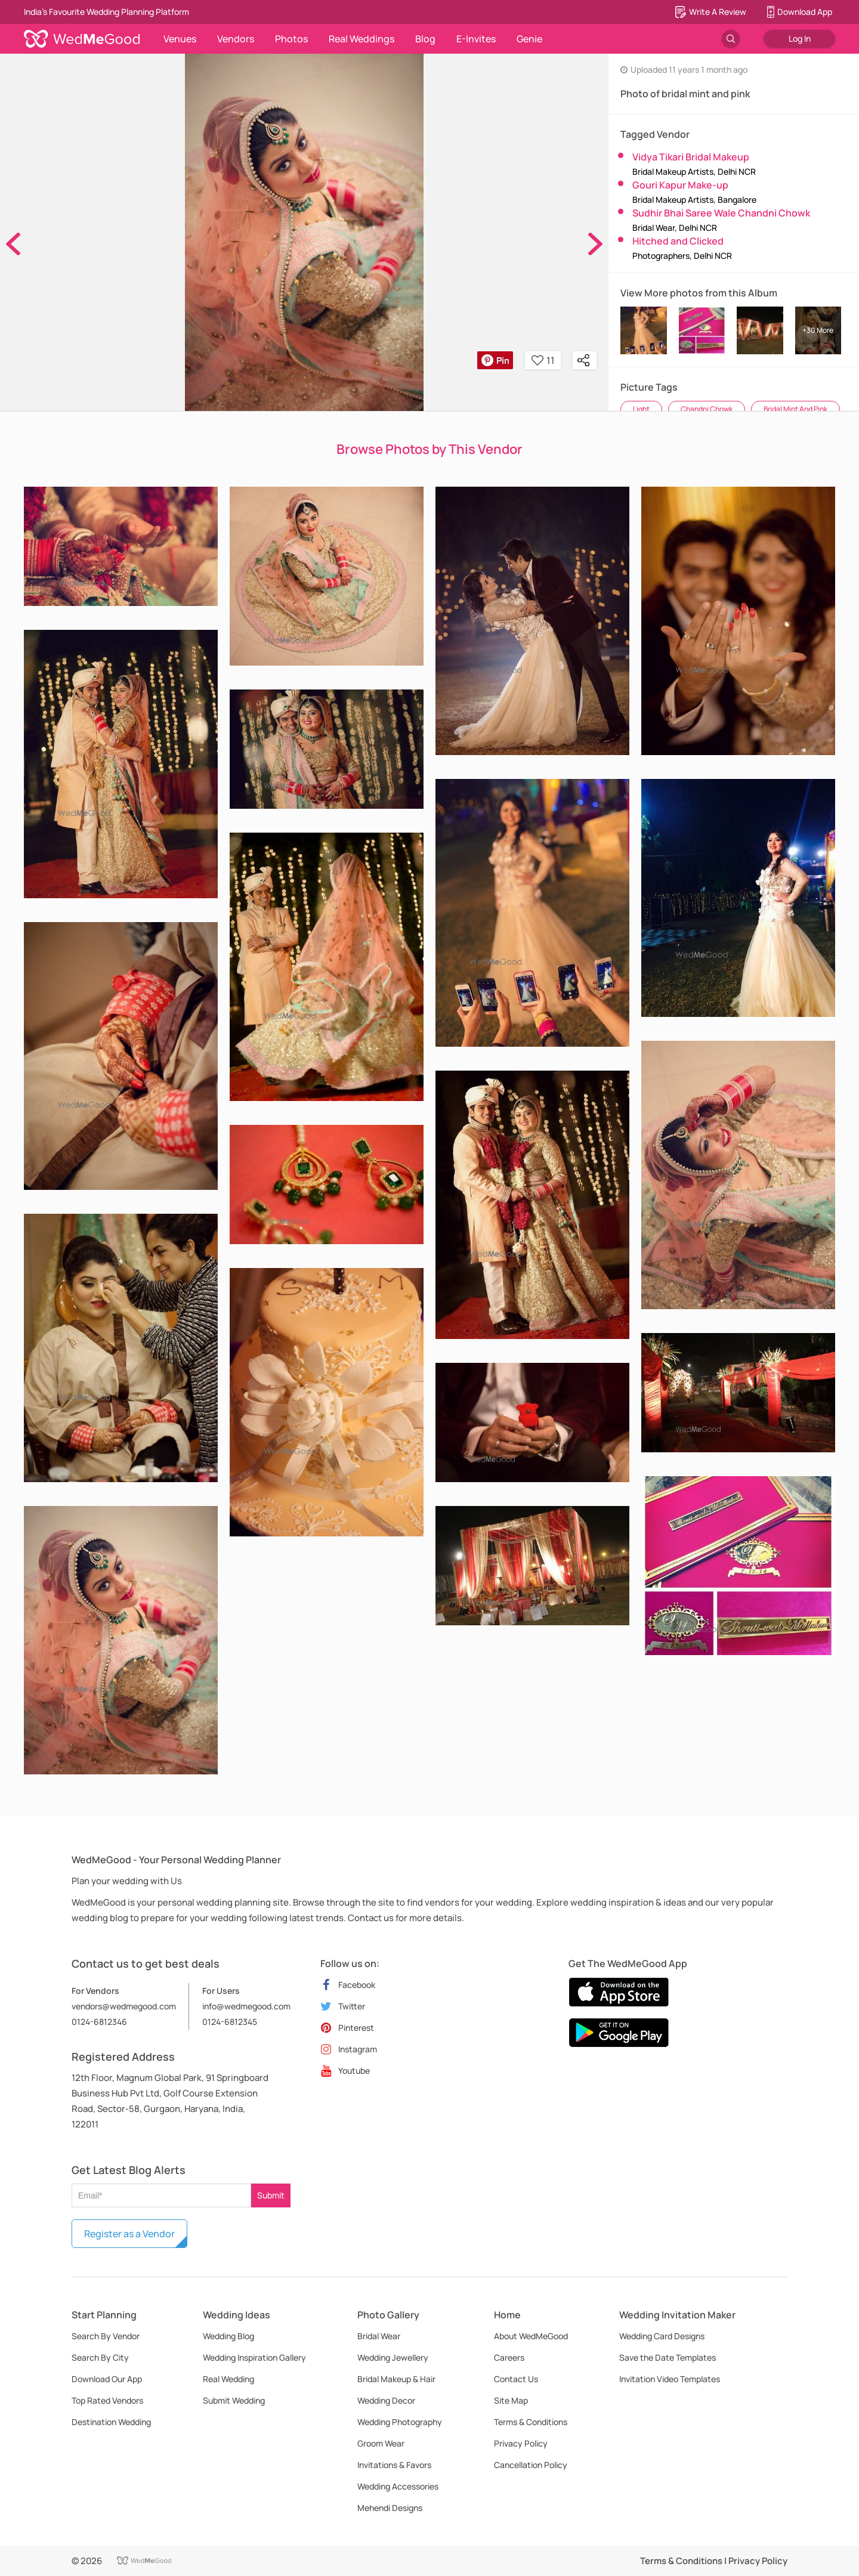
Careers (509, 2357)
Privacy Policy (521, 2443)
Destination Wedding (111, 2421)
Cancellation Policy (530, 2464)
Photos (291, 38)
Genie (529, 38)
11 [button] (543, 360)
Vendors (235, 38)
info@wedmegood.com (246, 2006)
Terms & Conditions (530, 2421)
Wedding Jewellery (392, 2357)
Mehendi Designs (389, 2507)
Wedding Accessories (397, 2486)
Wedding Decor (386, 2400)
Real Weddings (361, 38)
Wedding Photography (399, 2421)
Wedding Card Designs (661, 2336)
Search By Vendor (106, 2336)
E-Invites (476, 38)
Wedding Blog (228, 2336)
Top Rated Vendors (107, 2400)
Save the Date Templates (667, 2357)
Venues (179, 38)
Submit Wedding (234, 2400)
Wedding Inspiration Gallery (254, 2357)
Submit (271, 2195)
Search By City (100, 2357)
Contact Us (516, 2379)
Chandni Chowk (707, 409)
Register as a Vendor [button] (129, 2233)
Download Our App (107, 2379)
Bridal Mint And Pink (795, 409)
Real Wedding (228, 2379)
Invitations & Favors (394, 2464)
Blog (425, 38)
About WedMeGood (531, 2336)
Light (641, 409)
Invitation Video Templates (669, 2379)
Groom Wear (380, 2443)
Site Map (511, 2400)
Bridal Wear (378, 2336)
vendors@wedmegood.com (124, 2006)
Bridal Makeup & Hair (396, 2379)
